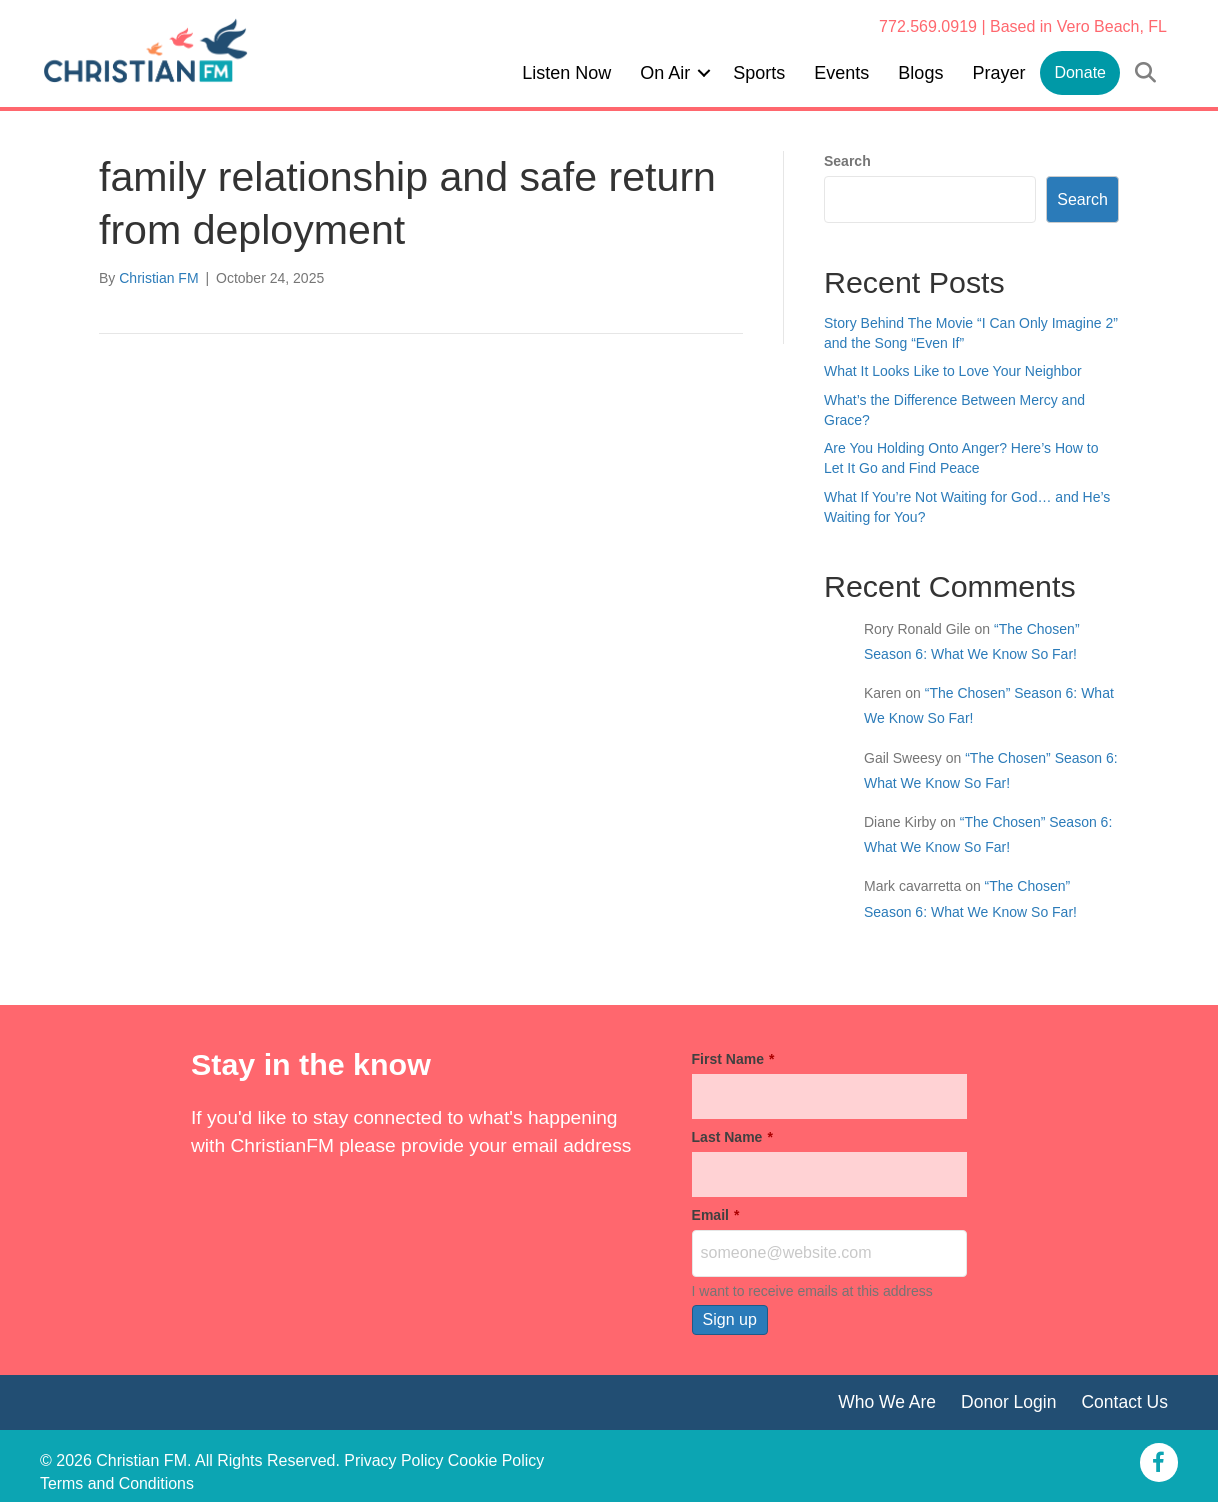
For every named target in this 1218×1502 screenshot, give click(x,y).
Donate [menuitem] (1080, 72)
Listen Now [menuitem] (566, 73)
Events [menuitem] (841, 73)
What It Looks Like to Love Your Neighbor (953, 371)
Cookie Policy (496, 1460)
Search (847, 161)
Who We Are (886, 1402)
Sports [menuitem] (759, 73)
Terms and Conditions (117, 1483)
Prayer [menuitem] (998, 73)
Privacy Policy (394, 1460)
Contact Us (1124, 1402)
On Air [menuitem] (665, 73)
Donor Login (1008, 1402)
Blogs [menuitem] (920, 73)
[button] (704, 73)
